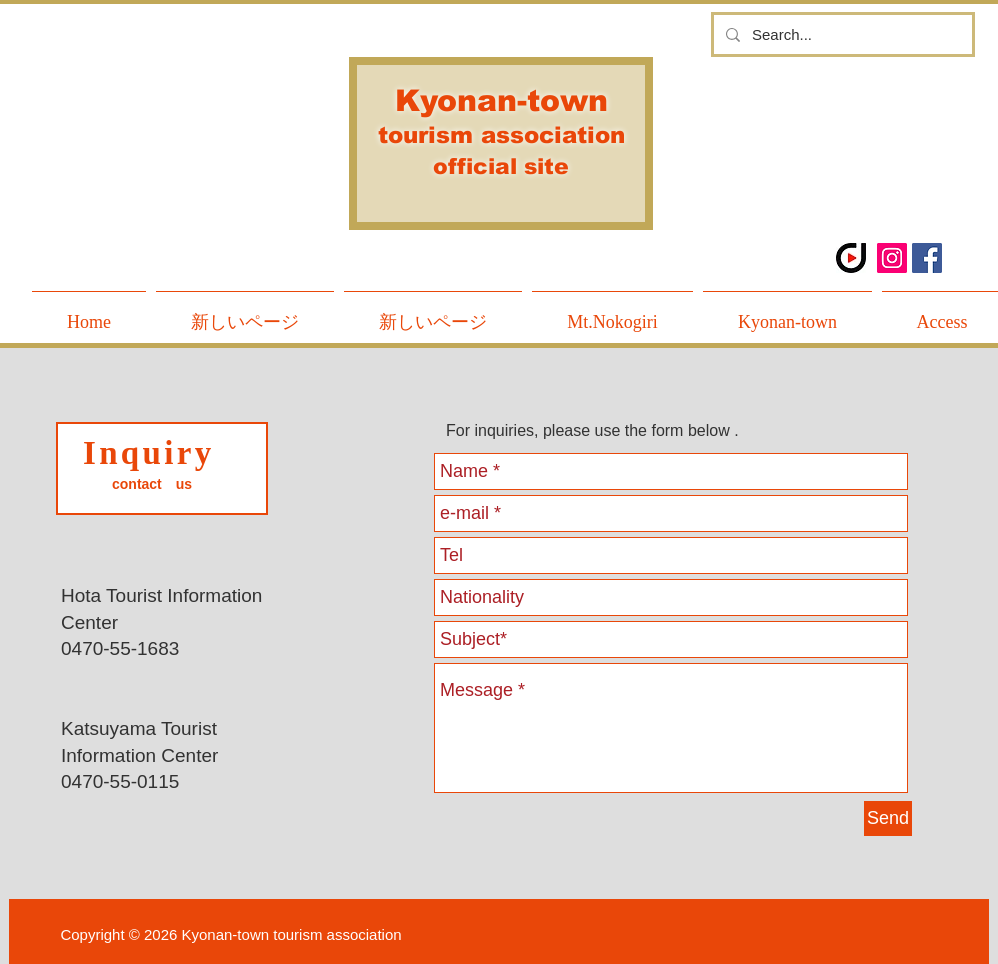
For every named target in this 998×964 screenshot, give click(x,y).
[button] (787, 313)
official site (501, 166)
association (553, 135)
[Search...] (841, 34)
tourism (429, 135)
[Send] (888, 818)
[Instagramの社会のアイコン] (892, 258)
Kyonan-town (501, 100)
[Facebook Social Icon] (927, 258)
